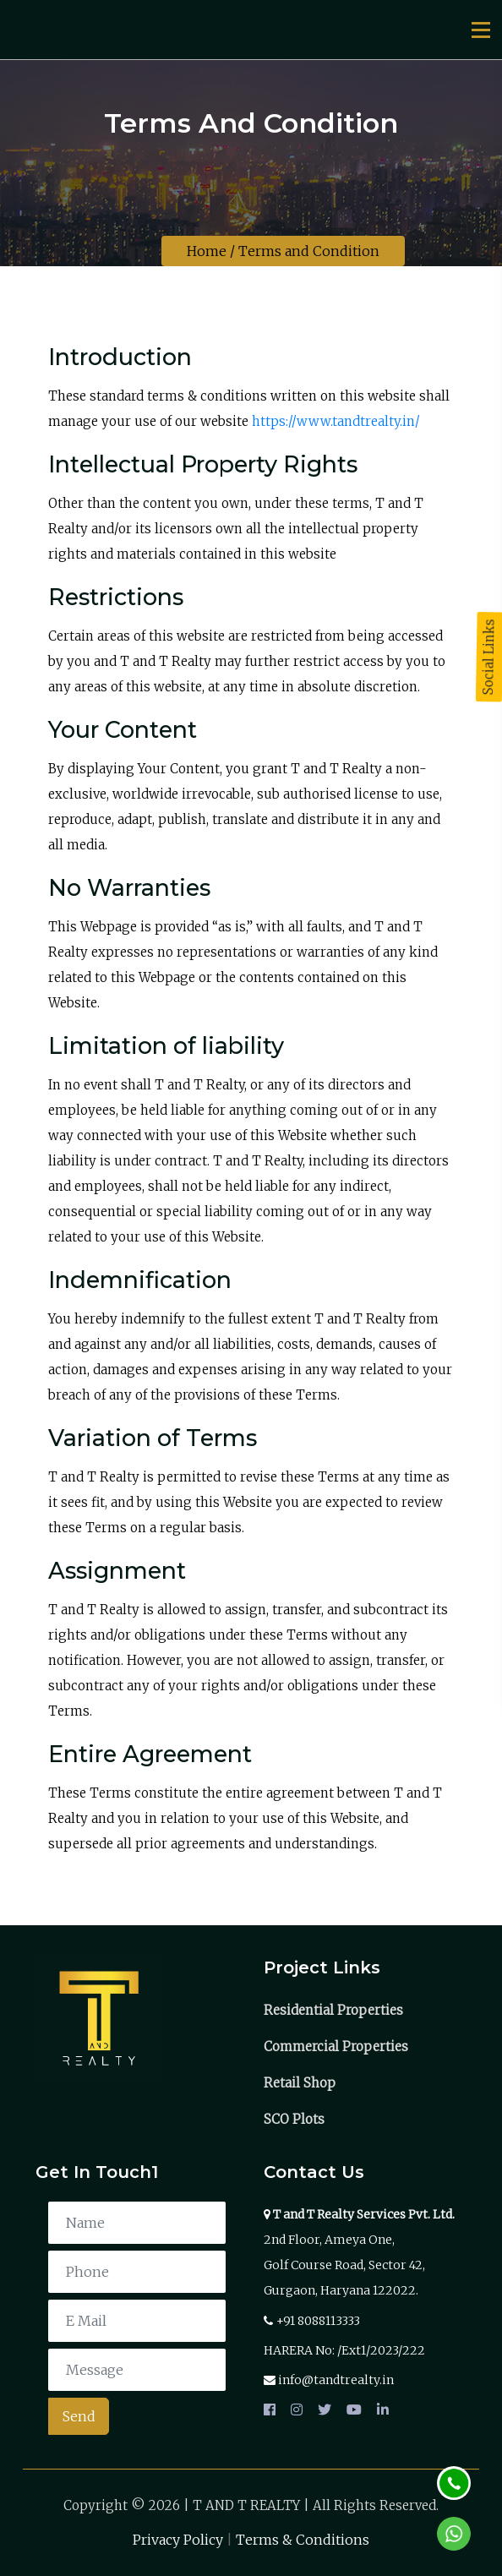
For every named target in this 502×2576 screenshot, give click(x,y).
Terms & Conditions (302, 2539)
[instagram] (296, 2409)
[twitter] (324, 2409)
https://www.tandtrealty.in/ (336, 421)
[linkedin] (380, 2409)
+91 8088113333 (318, 2320)
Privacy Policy (178, 2539)
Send (79, 2416)
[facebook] (272, 2409)
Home (206, 251)
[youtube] (354, 2409)
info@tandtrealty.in (336, 2380)
